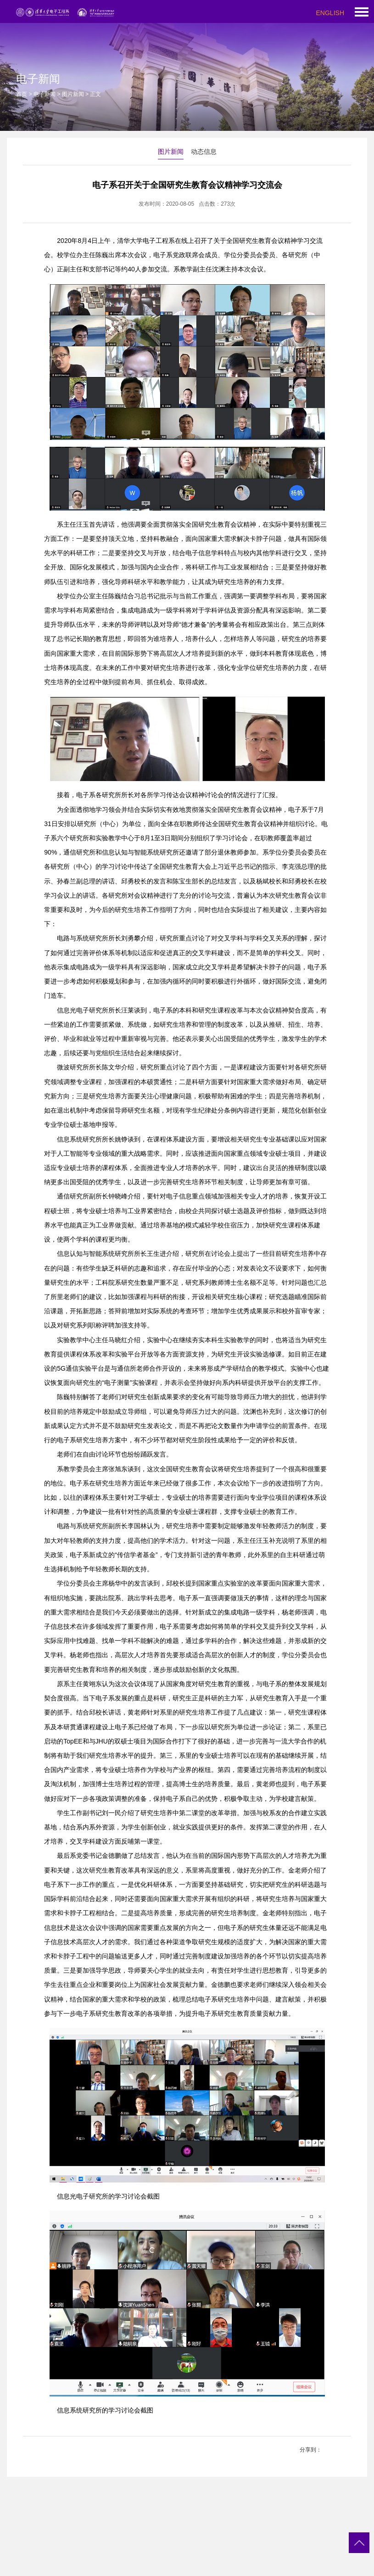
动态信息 (204, 151)
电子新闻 (44, 94)
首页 (21, 94)
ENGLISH (330, 13)
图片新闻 (73, 94)
